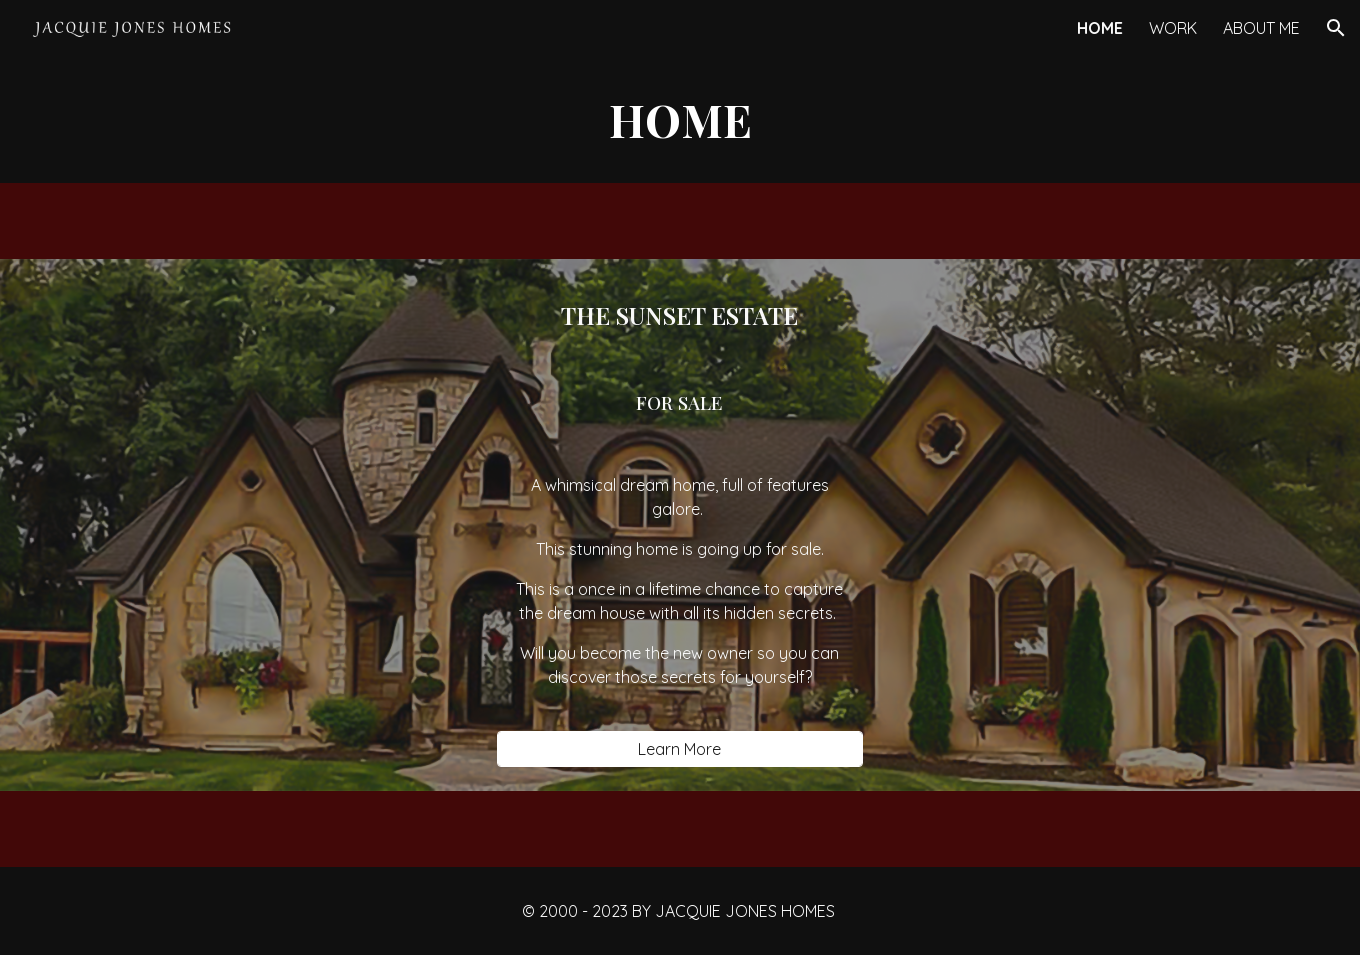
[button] (1336, 28)
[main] (680, 119)
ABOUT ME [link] (1261, 28)
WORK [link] (1173, 28)
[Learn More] (679, 749)
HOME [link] (1100, 28)
